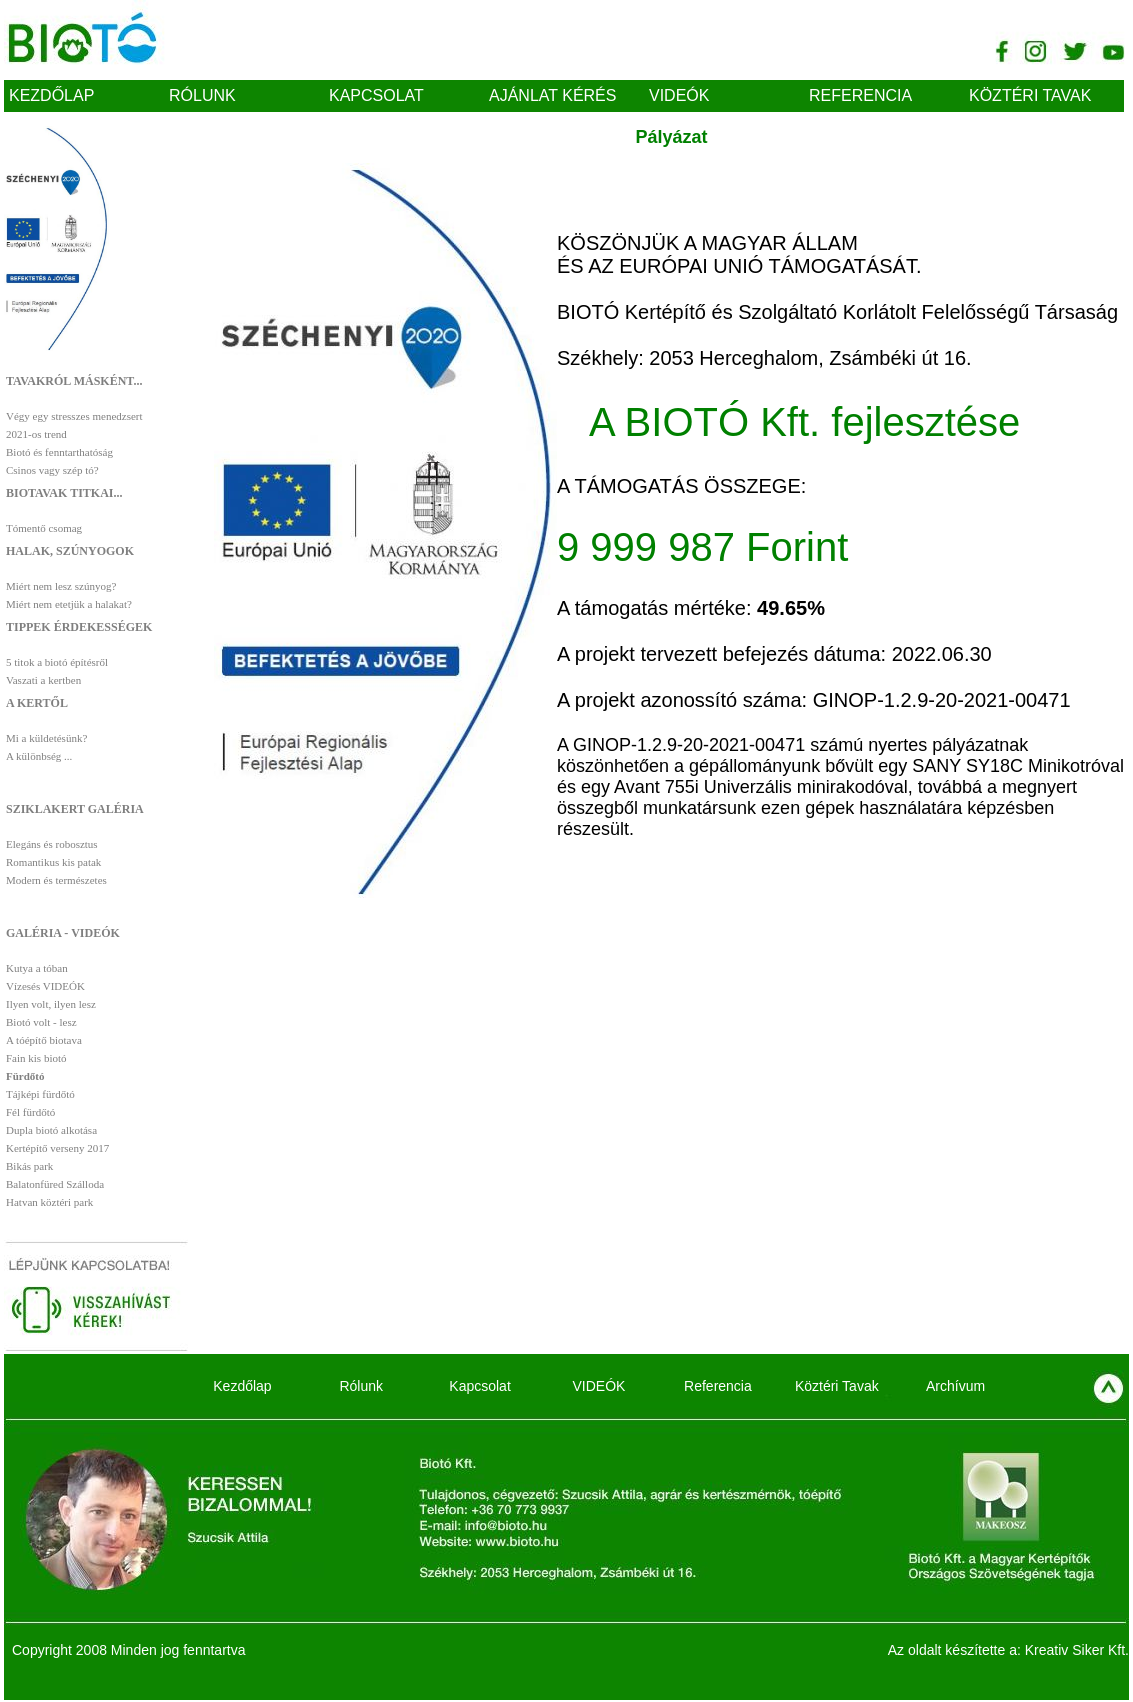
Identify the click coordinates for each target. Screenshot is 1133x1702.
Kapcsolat (376, 95)
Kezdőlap (51, 95)
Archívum (955, 1386)
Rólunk (202, 95)
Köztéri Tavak (1030, 95)
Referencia (860, 95)
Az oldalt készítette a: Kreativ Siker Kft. (1008, 1650)
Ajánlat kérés (552, 95)
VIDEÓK (679, 95)
